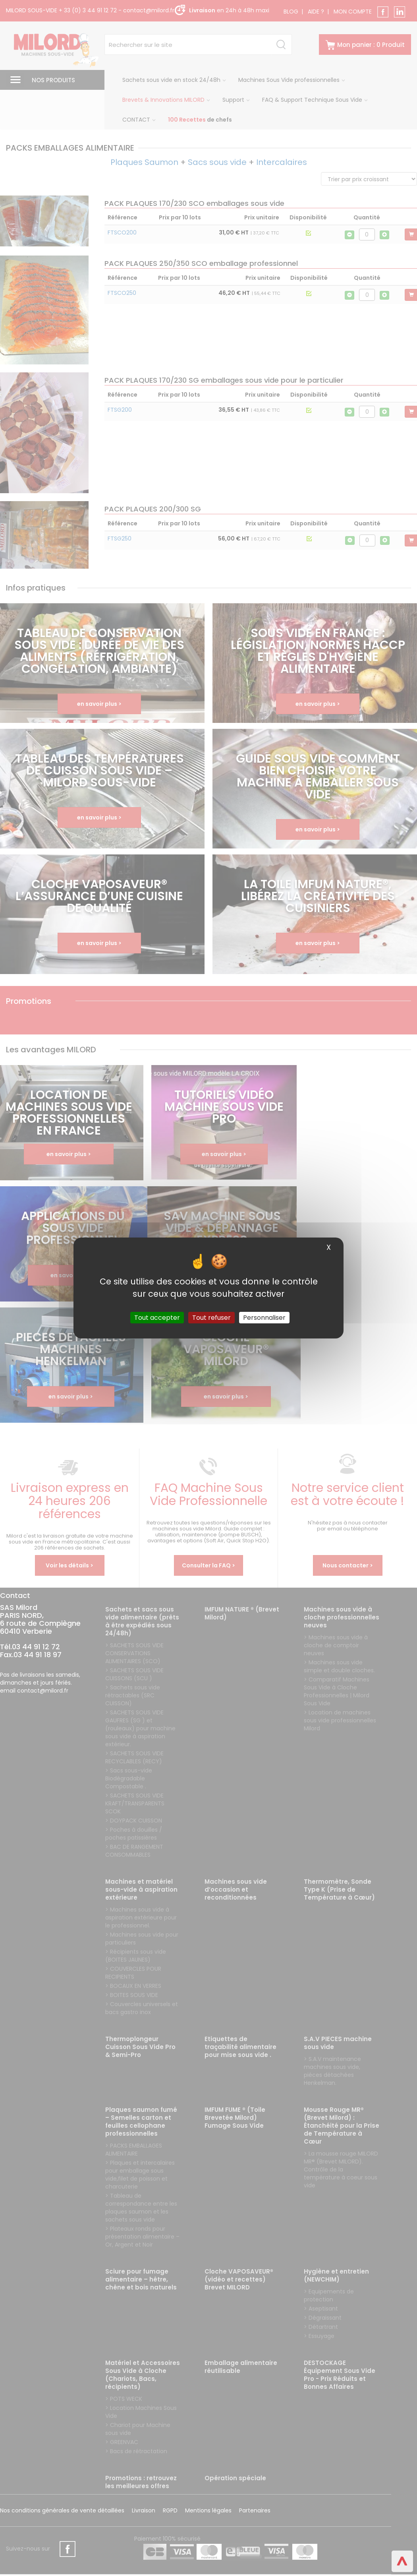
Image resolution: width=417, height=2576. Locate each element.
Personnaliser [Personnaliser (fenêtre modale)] (264, 1317)
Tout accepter (157, 1317)
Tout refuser (211, 1317)
